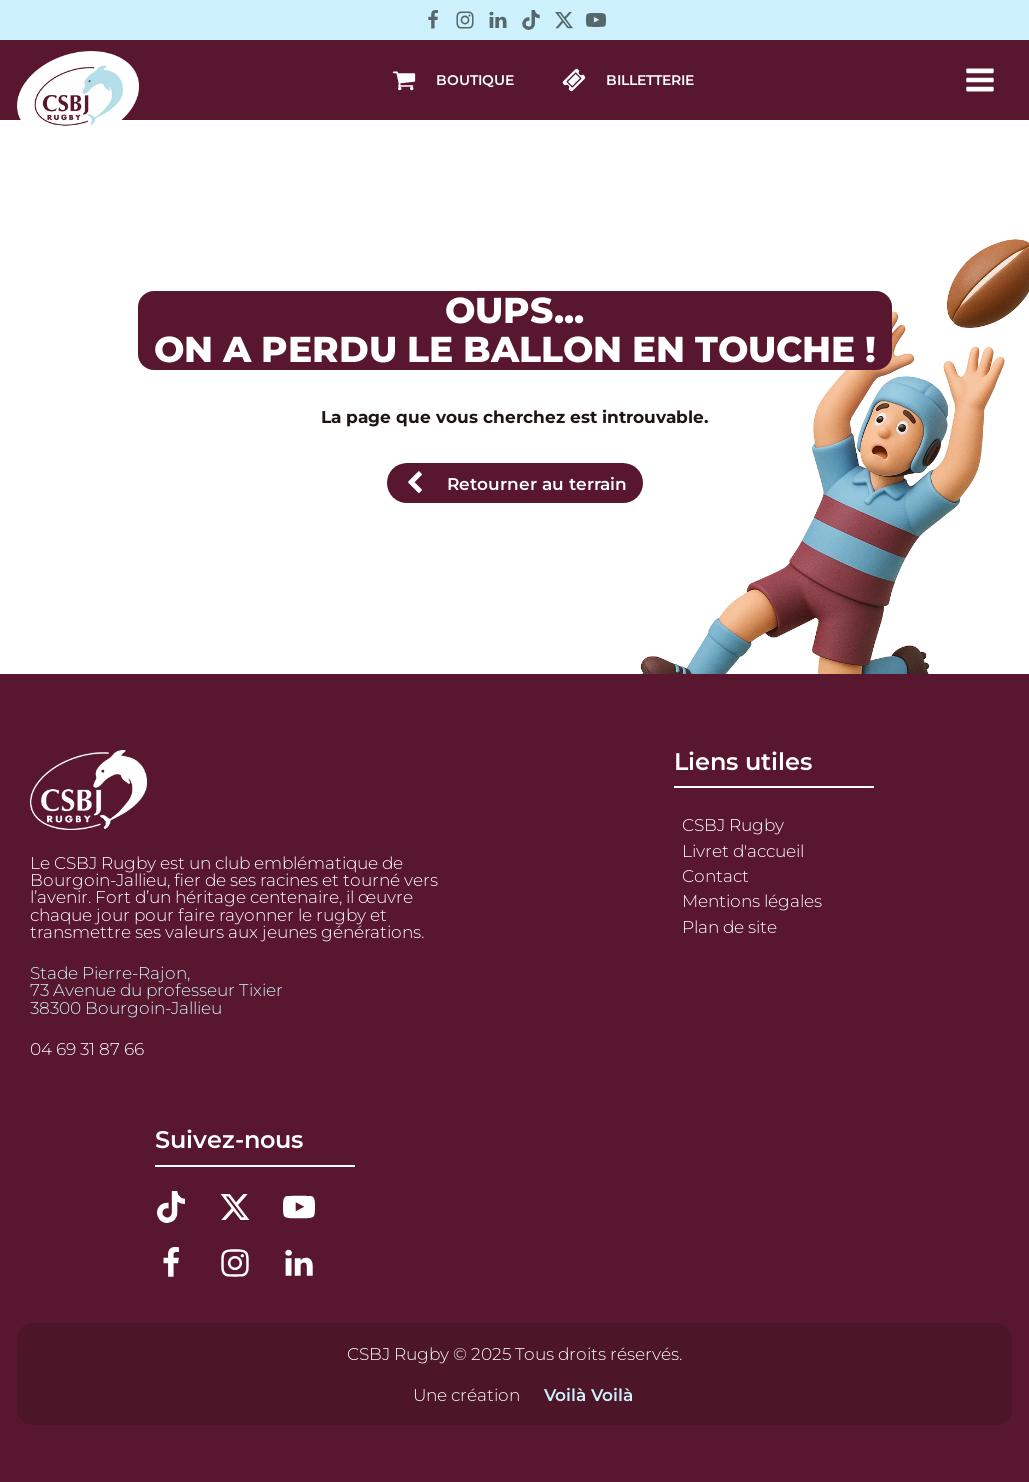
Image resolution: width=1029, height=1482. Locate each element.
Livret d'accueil (743, 850)
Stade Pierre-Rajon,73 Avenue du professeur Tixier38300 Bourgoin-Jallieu (156, 990)
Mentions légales (752, 900)
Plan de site (729, 926)
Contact (715, 875)
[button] (453, 80)
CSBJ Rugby (733, 824)
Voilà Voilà (588, 1394)
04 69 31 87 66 (87, 1048)
